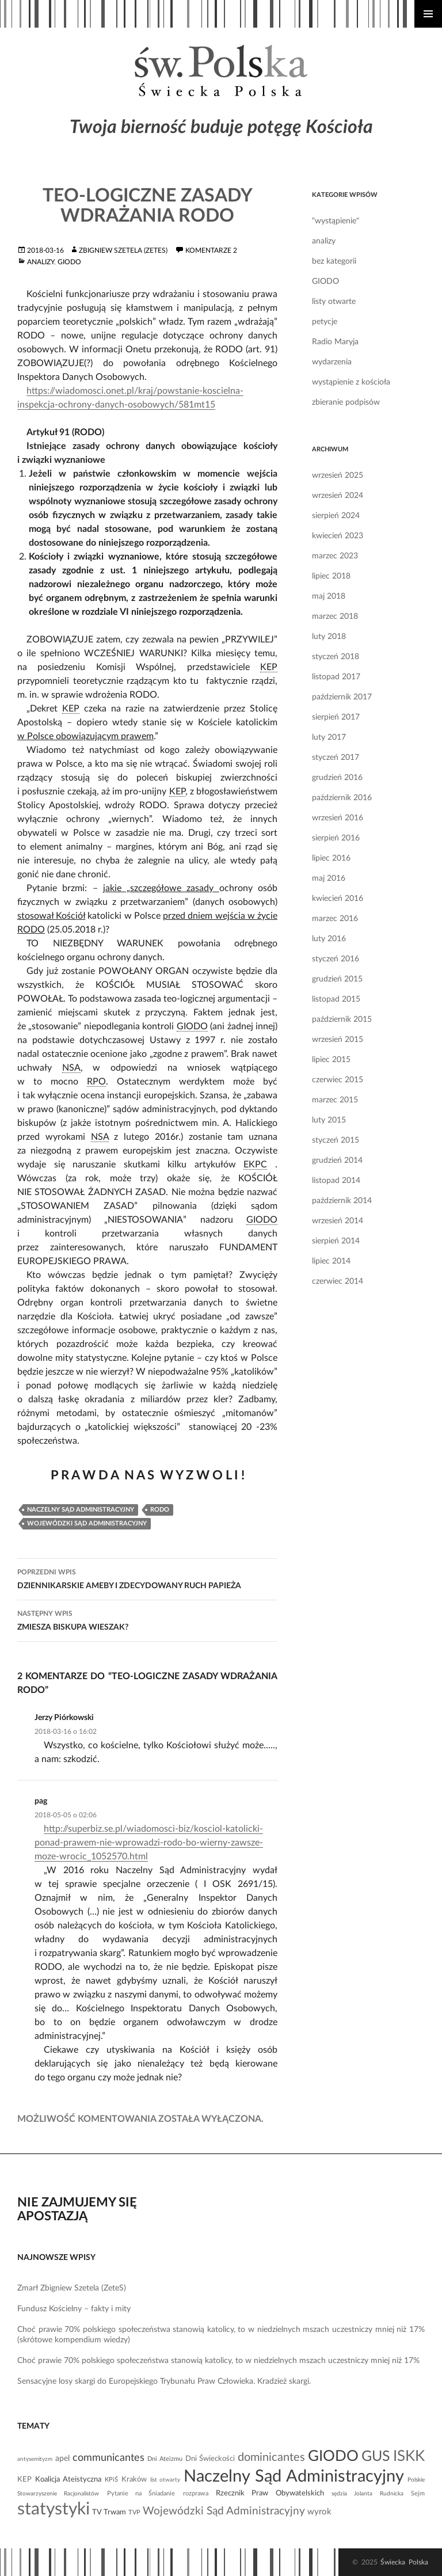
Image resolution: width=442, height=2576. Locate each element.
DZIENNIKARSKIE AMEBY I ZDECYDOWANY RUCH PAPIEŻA (147, 1577)
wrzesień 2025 (337, 475)
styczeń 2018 (335, 657)
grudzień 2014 (337, 1160)
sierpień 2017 (336, 717)
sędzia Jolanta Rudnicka (367, 2494)
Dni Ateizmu (164, 2459)
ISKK (409, 2456)
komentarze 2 (211, 250)
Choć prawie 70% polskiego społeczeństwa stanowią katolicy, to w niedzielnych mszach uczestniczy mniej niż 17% (218, 2361)
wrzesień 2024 (337, 496)
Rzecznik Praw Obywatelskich (270, 2493)
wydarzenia (332, 362)
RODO (159, 1509)
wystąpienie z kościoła (351, 382)
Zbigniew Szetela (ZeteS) (123, 250)
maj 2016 (328, 878)
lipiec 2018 (331, 576)
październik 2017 (342, 697)
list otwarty (165, 2480)
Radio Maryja (335, 342)
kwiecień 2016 (337, 899)
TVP (134, 2512)
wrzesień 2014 (337, 1221)
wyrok (319, 2511)
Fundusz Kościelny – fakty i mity (74, 2309)
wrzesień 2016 (337, 818)
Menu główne (428, 14)
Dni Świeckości (210, 2458)
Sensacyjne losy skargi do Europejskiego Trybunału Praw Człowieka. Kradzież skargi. (164, 2381)
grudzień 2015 (337, 979)
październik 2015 (342, 1019)
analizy (40, 261)
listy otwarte (334, 302)
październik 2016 (342, 798)
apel (62, 2459)
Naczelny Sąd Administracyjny (80, 1509)
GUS (375, 2456)
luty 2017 (329, 737)
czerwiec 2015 (337, 1080)
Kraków (134, 2479)
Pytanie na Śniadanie (141, 2493)
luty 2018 (329, 637)
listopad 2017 (336, 677)
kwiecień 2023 (337, 536)
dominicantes (271, 2457)
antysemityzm (34, 2459)
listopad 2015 (336, 999)
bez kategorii (334, 261)
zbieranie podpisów (346, 402)
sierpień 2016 (336, 838)
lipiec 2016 (331, 858)
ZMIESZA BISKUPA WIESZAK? (147, 1619)
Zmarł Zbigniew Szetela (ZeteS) (71, 2288)
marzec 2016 (335, 919)
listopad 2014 (336, 1181)
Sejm (418, 2493)
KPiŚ (111, 2479)
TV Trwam (109, 2512)
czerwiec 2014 (337, 1281)
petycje (324, 322)
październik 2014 (342, 1201)
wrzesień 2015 (337, 1040)
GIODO (69, 261)
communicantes (108, 2458)
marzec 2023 (335, 556)
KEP (24, 2479)
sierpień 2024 (336, 516)
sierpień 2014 (336, 1241)
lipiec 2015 (331, 1060)
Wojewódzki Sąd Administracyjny (87, 1523)
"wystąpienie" (335, 221)
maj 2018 (328, 596)
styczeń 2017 (335, 758)
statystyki (53, 2509)
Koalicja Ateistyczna (68, 2479)
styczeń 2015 (335, 1140)
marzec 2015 (335, 1100)
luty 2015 (329, 1120)
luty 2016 (329, 939)
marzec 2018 (335, 616)
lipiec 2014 (331, 1261)
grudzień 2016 (337, 778)
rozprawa (195, 2493)
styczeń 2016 (335, 959)
